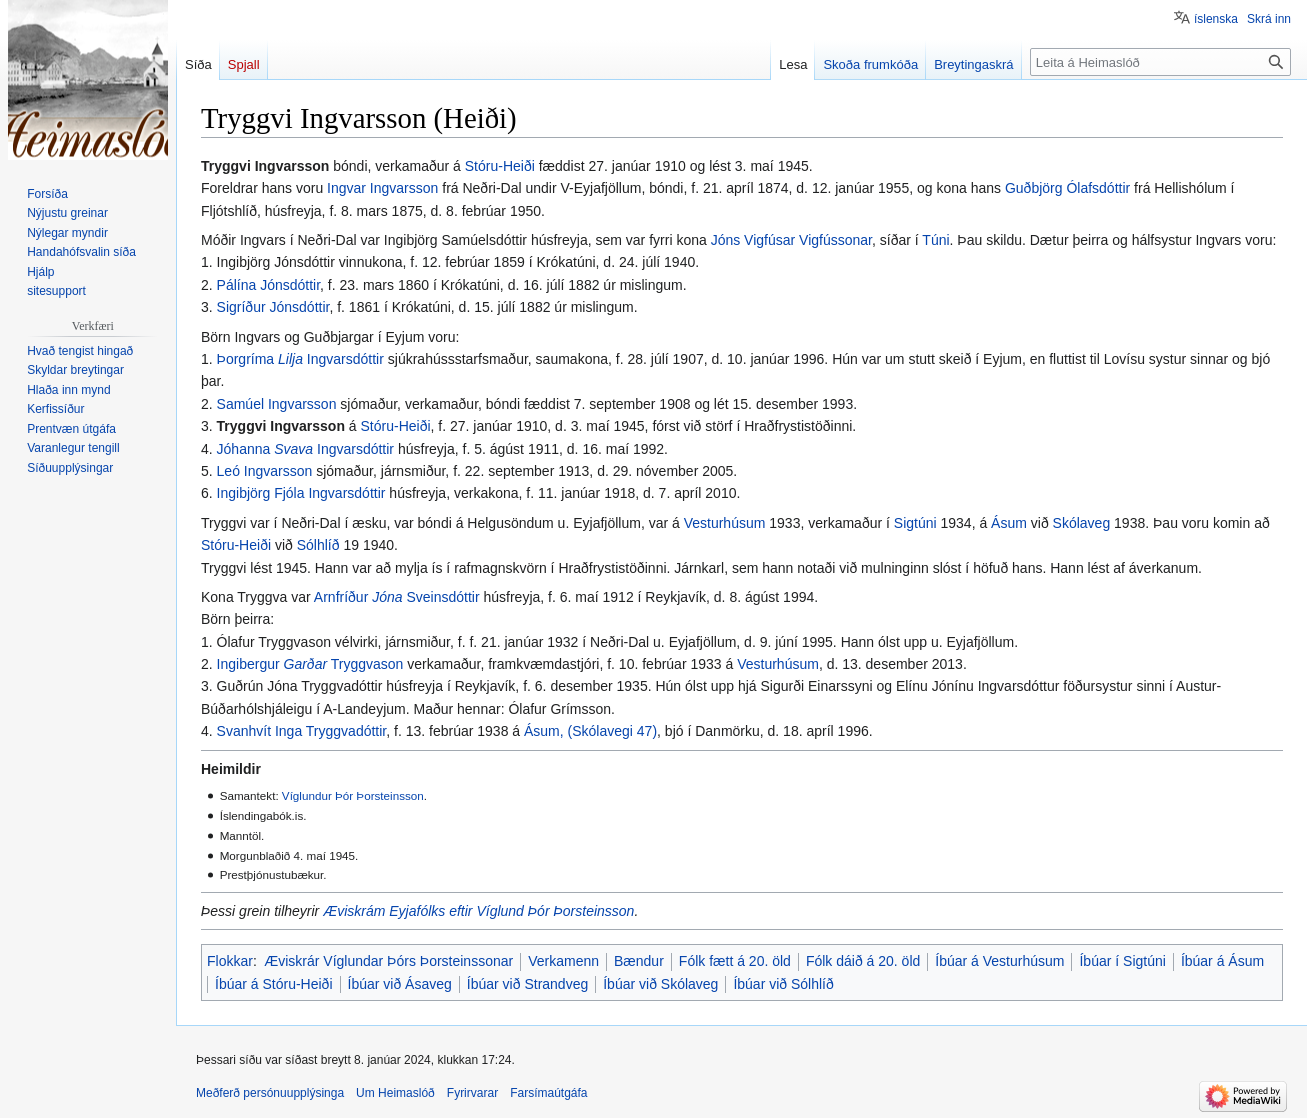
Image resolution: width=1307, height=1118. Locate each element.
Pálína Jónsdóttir (269, 285)
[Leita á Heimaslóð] (1160, 62)
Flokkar (230, 961)
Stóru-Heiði (500, 166)
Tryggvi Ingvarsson (281, 426)
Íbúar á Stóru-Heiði (274, 984)
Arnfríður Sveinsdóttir (397, 597)
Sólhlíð (318, 545)
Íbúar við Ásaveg (400, 984)
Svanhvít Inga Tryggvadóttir (302, 731)
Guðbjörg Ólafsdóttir (1067, 188)
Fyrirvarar (472, 1093)
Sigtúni (915, 523)
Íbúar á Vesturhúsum (999, 961)
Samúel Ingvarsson (277, 404)
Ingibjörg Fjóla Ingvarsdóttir (301, 493)
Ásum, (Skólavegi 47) (590, 731)
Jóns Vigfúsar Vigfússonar (791, 240)
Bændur (639, 961)
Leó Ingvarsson (265, 471)
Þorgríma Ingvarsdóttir (300, 359)
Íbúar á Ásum (1222, 961)
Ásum (1009, 523)
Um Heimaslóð (395, 1093)
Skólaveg (1082, 523)
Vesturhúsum (725, 523)
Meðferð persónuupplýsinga (270, 1093)
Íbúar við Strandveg (527, 984)
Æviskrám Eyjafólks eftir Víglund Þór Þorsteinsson (478, 911)
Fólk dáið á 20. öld (863, 961)
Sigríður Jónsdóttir (273, 307)
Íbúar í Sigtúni (1122, 961)
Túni (935, 240)
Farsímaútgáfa (548, 1093)
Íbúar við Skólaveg (660, 984)
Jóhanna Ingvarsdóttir (305, 449)
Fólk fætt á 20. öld (735, 961)
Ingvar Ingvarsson (382, 188)
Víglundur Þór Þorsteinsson (353, 795)
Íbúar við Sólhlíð (783, 984)
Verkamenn (563, 961)
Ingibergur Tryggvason (310, 664)
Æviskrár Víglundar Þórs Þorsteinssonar (388, 961)
